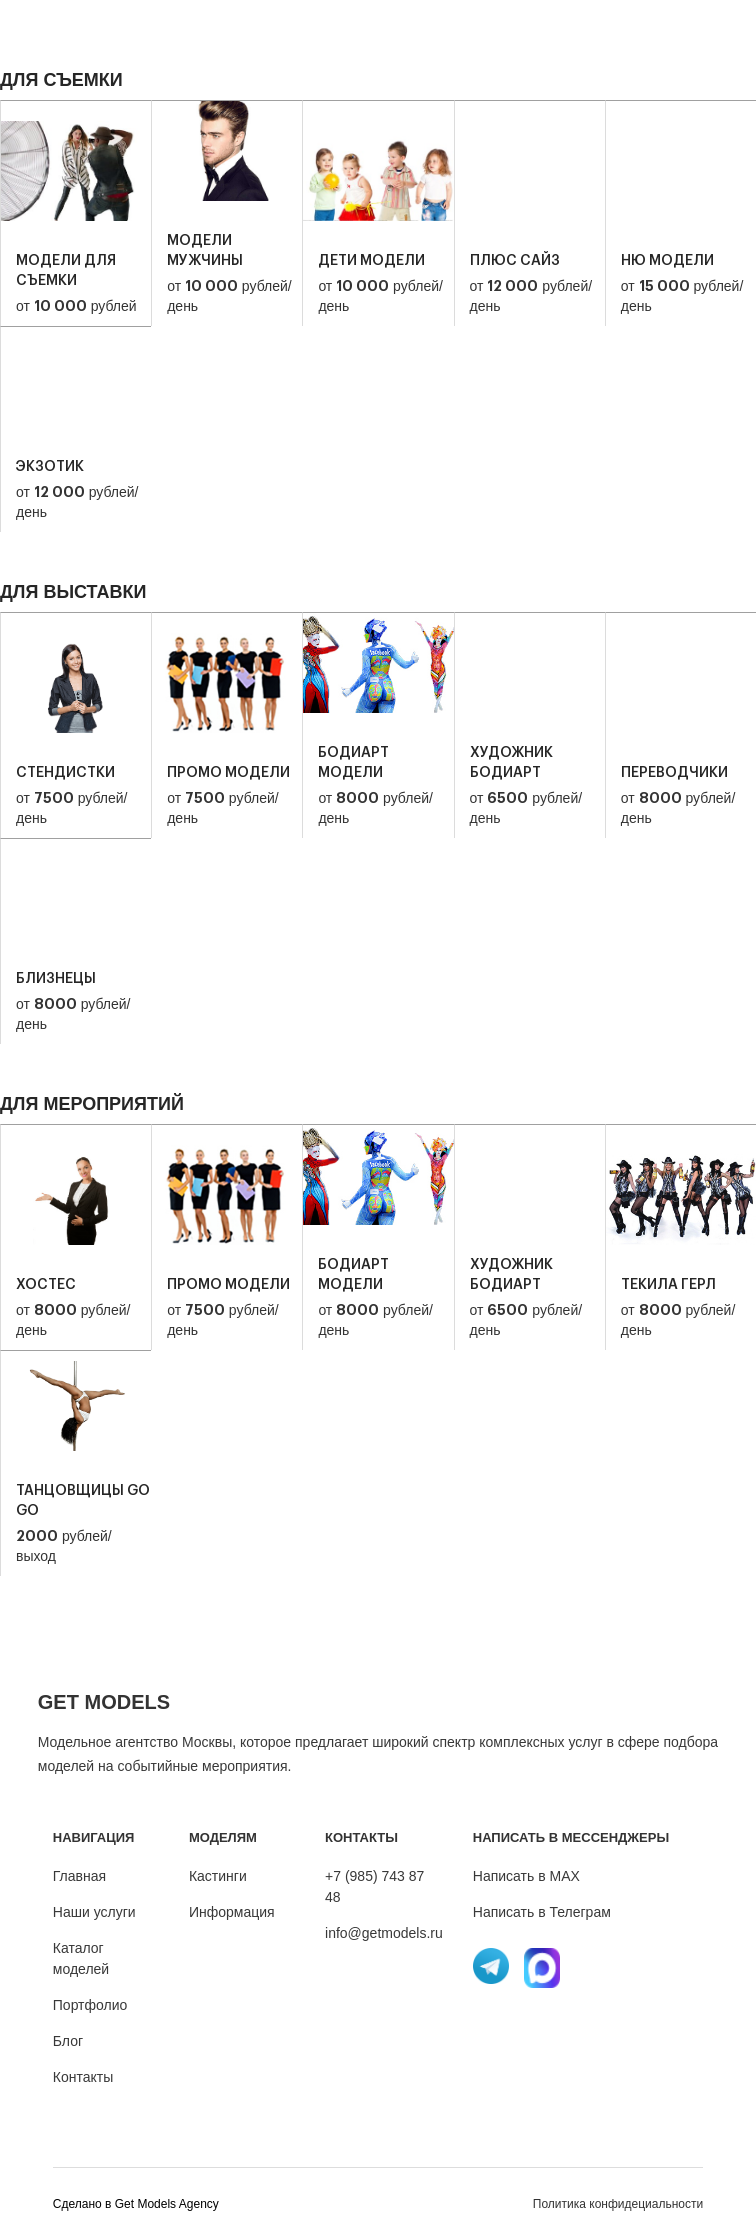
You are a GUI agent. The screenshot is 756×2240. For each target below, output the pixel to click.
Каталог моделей (81, 1958)
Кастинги (218, 1876)
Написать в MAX (526, 1876)
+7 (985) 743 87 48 (374, 1886)
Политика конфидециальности (618, 2204)
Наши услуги (94, 1912)
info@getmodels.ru (384, 1933)
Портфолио (90, 2005)
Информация (232, 1912)
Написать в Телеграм (542, 1912)
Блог (68, 2041)
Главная (79, 1876)
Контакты (83, 2077)
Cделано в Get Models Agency (136, 2204)
